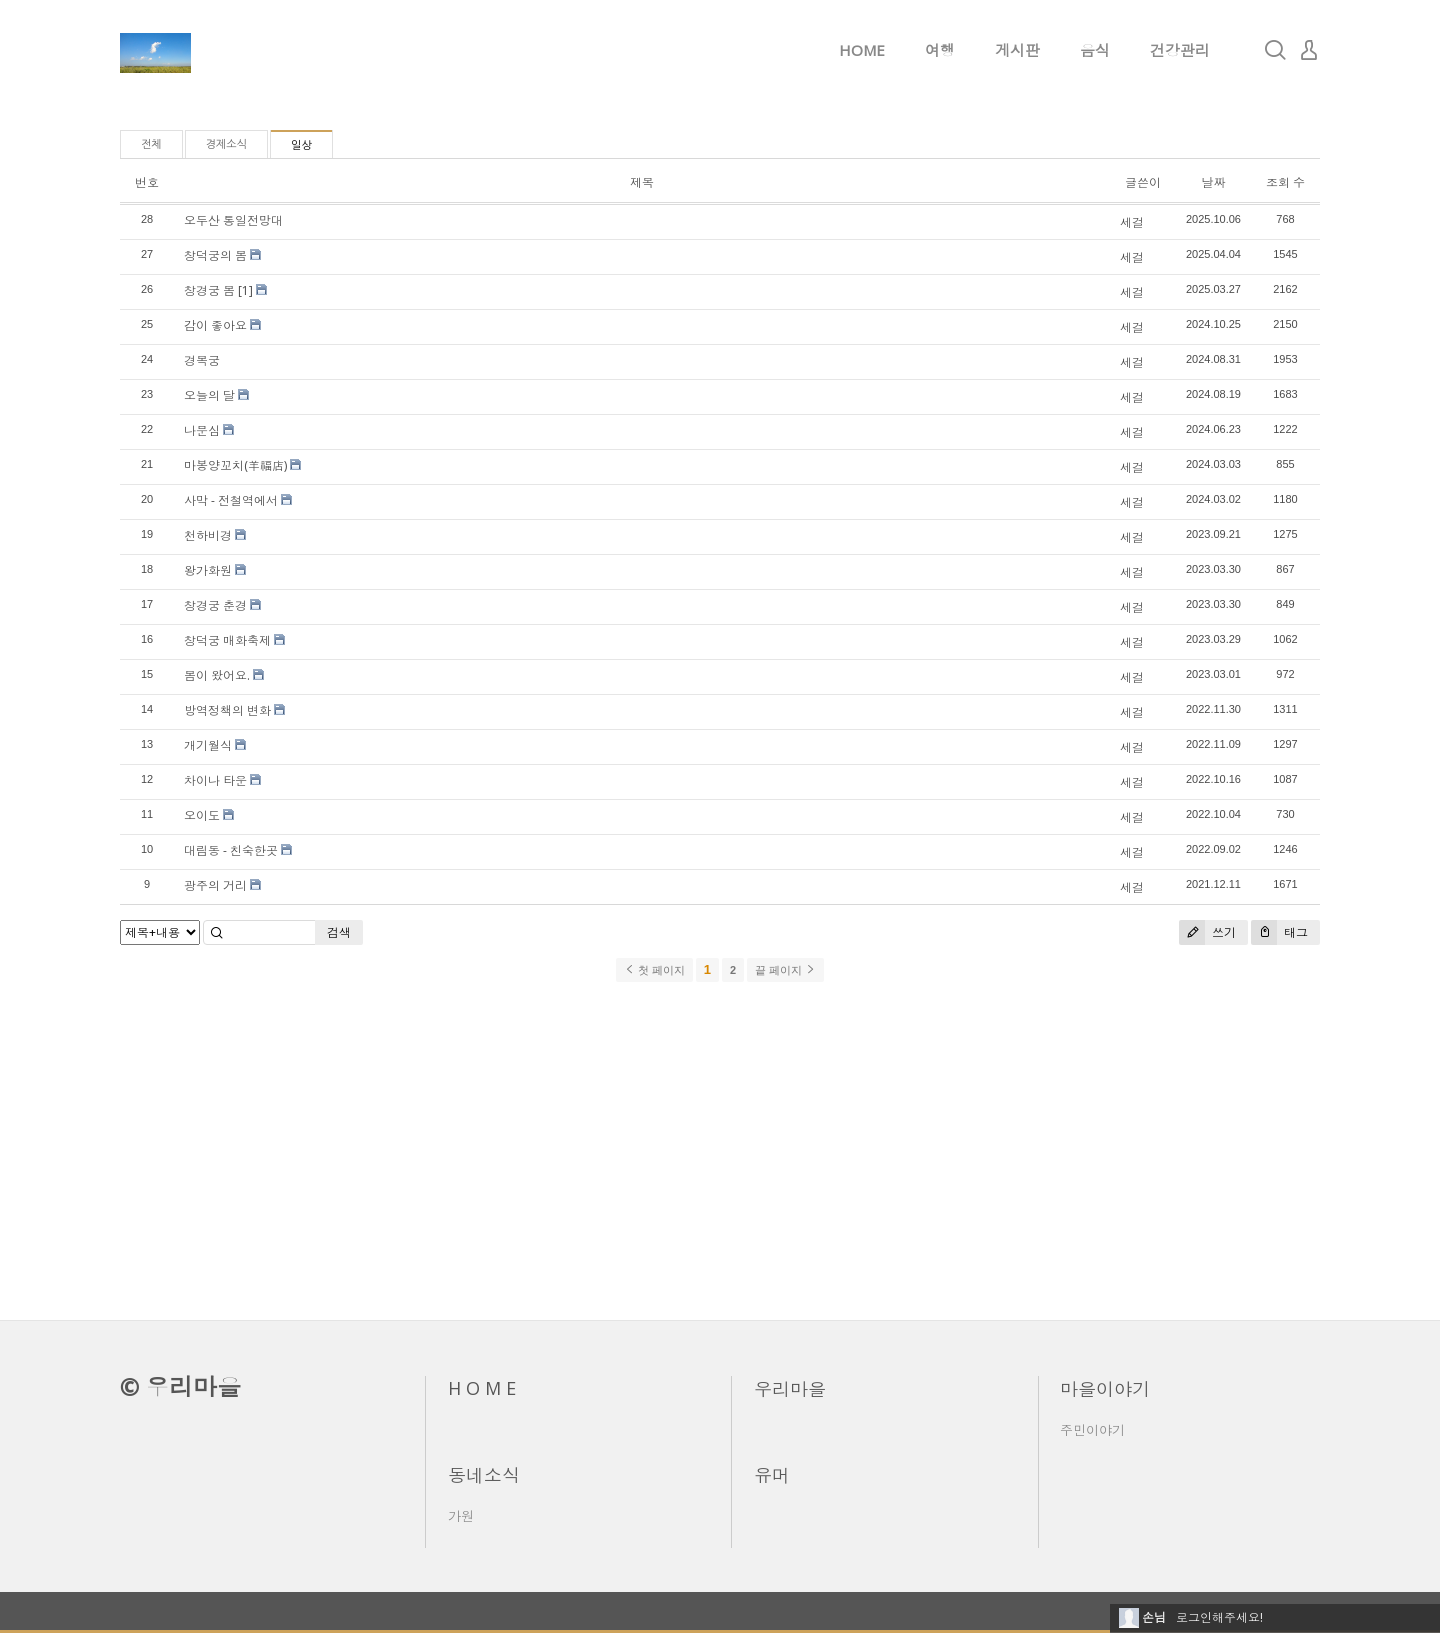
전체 (151, 144)
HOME (862, 50)
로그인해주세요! (1219, 1617)
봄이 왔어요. (217, 675)
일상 (301, 145)
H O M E (482, 1388)
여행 (940, 50)
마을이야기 (1105, 1389)
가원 (461, 1516)
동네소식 (484, 1475)
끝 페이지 (785, 970)
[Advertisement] (720, 1150)
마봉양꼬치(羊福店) (235, 465)
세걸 (1132, 222)
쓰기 (1207, 932)
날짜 (1213, 182)
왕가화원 (208, 570)
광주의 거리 (215, 885)
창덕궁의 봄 (215, 255)
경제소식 (226, 144)
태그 (1279, 932)
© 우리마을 (180, 1386)
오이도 (202, 815)
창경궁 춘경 (215, 605)
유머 (772, 1475)
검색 (339, 932)
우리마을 (790, 1389)
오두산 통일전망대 (233, 220)
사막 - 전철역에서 (231, 500)
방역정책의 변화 (227, 710)
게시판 (1017, 50)
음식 (1095, 50)
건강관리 (1180, 50)
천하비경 (208, 535)
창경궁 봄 (209, 290)
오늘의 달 (209, 395)
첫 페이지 (654, 970)
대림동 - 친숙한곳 (231, 850)
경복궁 (202, 360)
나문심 (202, 430)
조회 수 (1285, 182)
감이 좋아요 (215, 325)
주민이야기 (1092, 1430)
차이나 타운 (215, 780)
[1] (245, 290)
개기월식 (208, 745)
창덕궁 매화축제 (227, 640)
